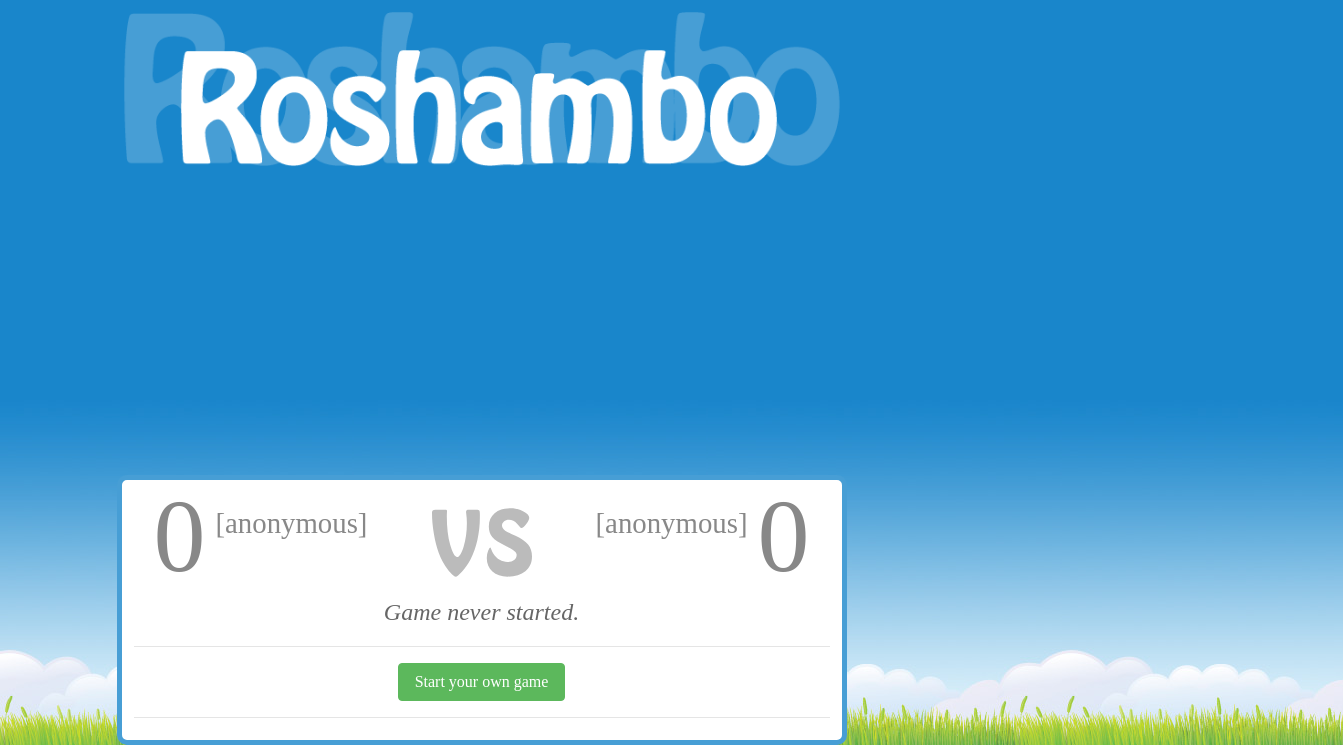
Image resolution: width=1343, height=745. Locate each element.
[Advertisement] (482, 325)
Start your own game (482, 681)
